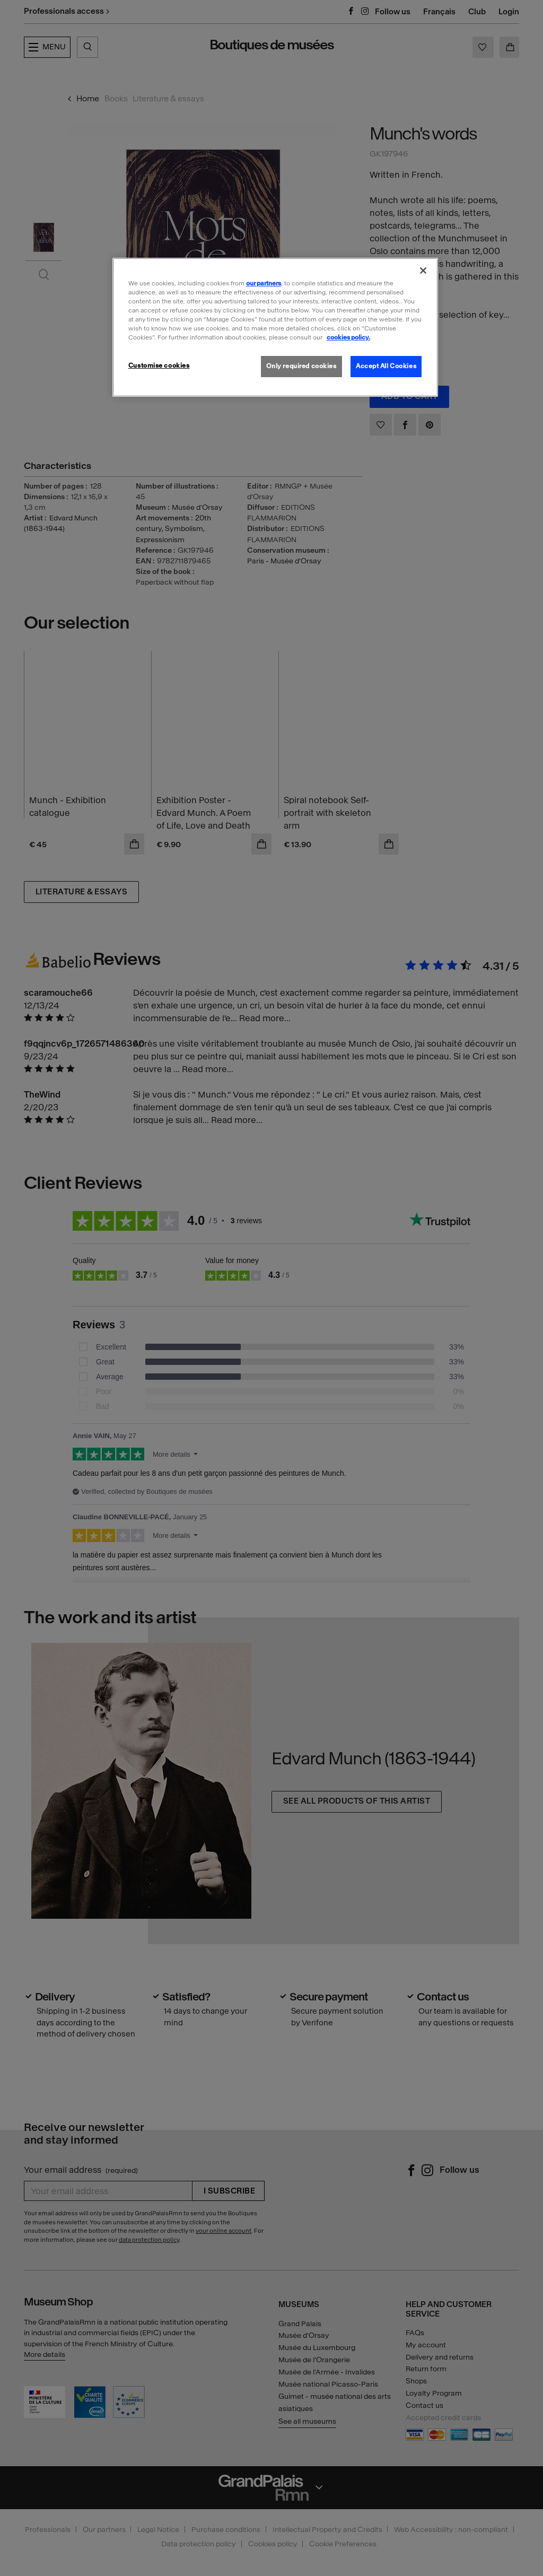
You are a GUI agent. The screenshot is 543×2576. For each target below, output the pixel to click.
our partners (263, 283)
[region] (275, 327)
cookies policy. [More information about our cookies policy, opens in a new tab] (348, 337)
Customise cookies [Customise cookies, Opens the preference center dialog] (159, 365)
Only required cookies (301, 366)
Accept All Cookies (386, 366)
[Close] (423, 270)
